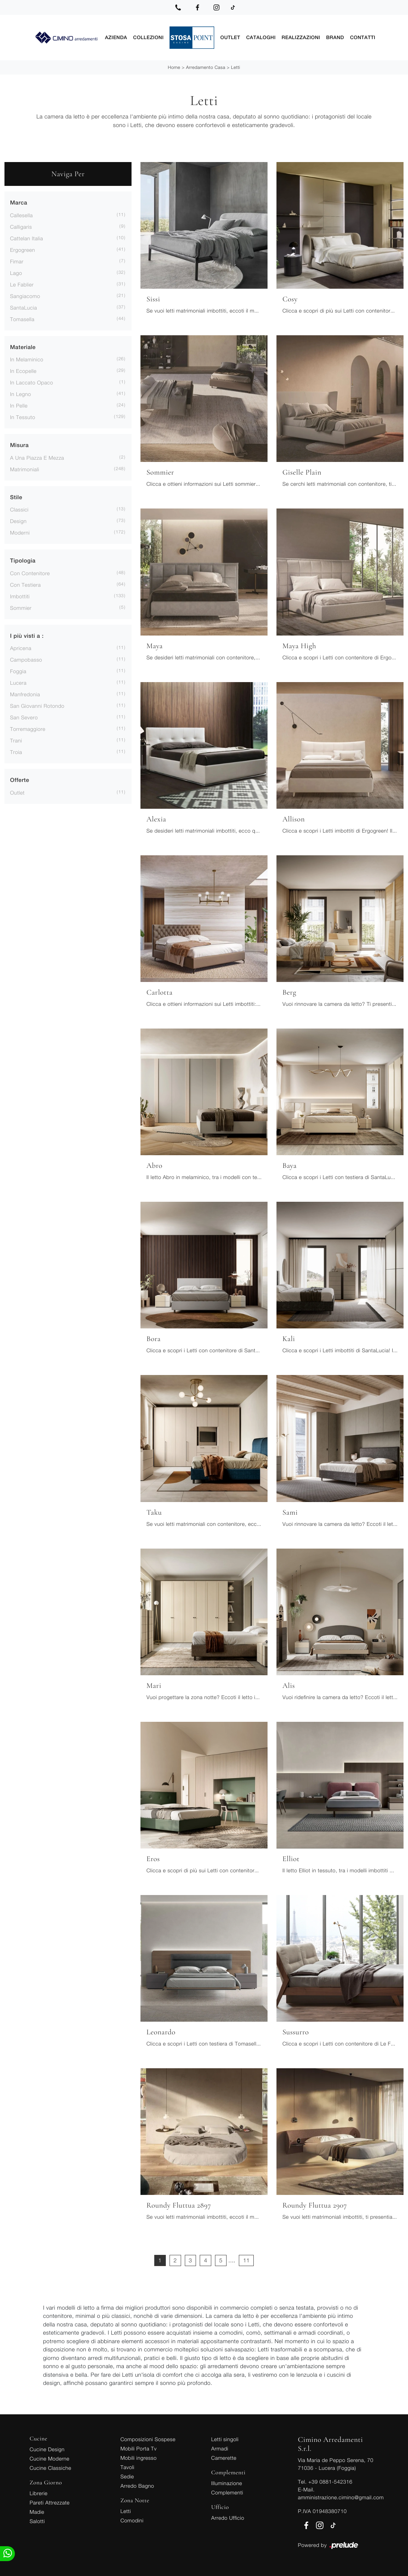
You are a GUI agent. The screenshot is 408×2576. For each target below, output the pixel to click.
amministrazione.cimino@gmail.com (341, 2496)
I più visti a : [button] (27, 635)
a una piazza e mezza (37, 457)
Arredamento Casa (205, 66)
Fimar (16, 260)
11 (246, 2259)
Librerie (39, 2492)
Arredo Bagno (137, 2485)
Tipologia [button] (22, 560)
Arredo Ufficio (227, 2517)
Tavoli (127, 2466)
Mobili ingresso (138, 2457)
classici (19, 509)
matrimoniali (24, 468)
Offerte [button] (19, 779)
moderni (20, 532)
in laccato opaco (31, 381)
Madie (37, 2511)
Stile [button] (16, 497)
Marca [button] (18, 202)
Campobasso (26, 659)
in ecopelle (23, 370)
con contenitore (30, 572)
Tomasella (22, 318)
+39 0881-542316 (330, 2481)
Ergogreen (22, 249)
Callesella (21, 214)
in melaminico (26, 358)
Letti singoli (225, 2438)
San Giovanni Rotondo (37, 705)
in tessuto (22, 416)
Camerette (224, 2457)
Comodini (131, 2519)
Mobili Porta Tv (138, 2447)
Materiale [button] (23, 346)
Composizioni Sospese (147, 2438)
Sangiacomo (25, 295)
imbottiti (20, 595)
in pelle (19, 405)
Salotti (37, 2520)
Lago (16, 272)
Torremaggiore (27, 728)
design (18, 520)
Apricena (20, 647)
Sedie (127, 2475)
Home (174, 66)
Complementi (227, 2491)
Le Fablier (22, 284)
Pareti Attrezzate (50, 2502)
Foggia (18, 670)
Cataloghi (261, 37)
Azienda (116, 37)
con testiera (25, 584)
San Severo (24, 716)
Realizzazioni (301, 37)
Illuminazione (226, 2482)
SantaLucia (23, 307)
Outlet (230, 37)
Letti (235, 66)
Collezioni (148, 37)
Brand (335, 37)
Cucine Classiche (51, 2467)
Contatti (362, 37)
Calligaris (21, 226)
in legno (20, 393)
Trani (16, 739)
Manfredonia (25, 693)
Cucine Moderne (50, 2458)
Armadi (219, 2447)
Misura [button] (19, 444)
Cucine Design (47, 2448)
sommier (21, 607)
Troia (16, 751)
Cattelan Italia (26, 237)
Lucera (18, 682)
